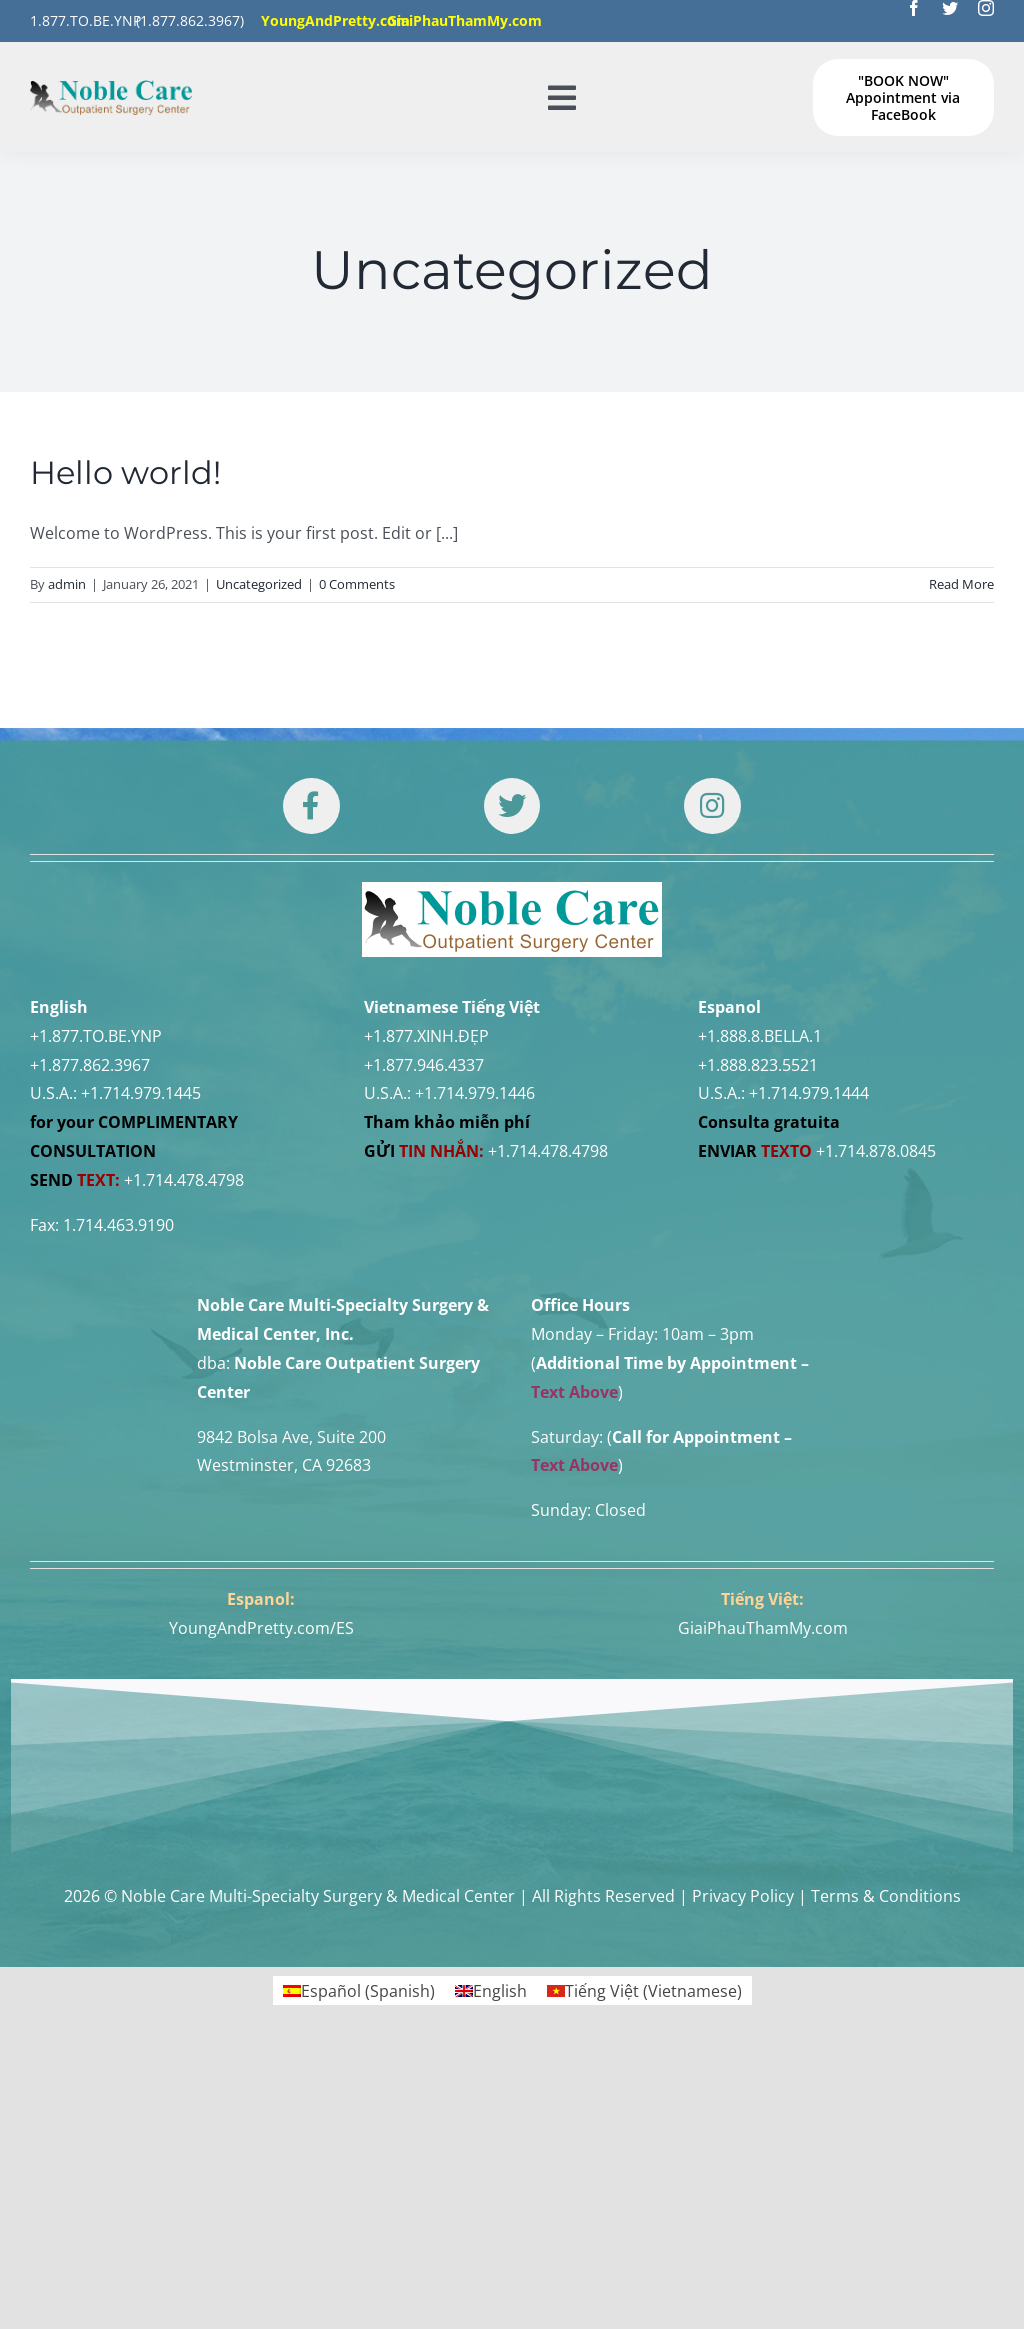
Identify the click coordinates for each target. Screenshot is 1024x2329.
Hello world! (125, 472)
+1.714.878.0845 (876, 1151)
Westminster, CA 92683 (284, 1465)
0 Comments (357, 584)
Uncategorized (259, 584)
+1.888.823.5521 (758, 1065)
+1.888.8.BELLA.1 (760, 1036)
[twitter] (950, 8)
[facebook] (914, 8)
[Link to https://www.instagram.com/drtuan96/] (712, 806)
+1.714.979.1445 (141, 1093)
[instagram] (986, 8)
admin (67, 584)
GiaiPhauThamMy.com (763, 1628)
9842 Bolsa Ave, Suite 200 (291, 1437)
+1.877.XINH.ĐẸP (426, 1036)
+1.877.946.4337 (424, 1065)
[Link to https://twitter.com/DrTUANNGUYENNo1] (512, 806)
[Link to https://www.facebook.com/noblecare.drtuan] (311, 806)
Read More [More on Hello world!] (961, 584)
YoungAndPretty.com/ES (261, 1628)
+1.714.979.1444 (809, 1093)
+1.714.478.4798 (184, 1180)
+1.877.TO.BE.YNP (96, 1036)
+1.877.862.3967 (90, 1065)
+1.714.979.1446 (475, 1093)
